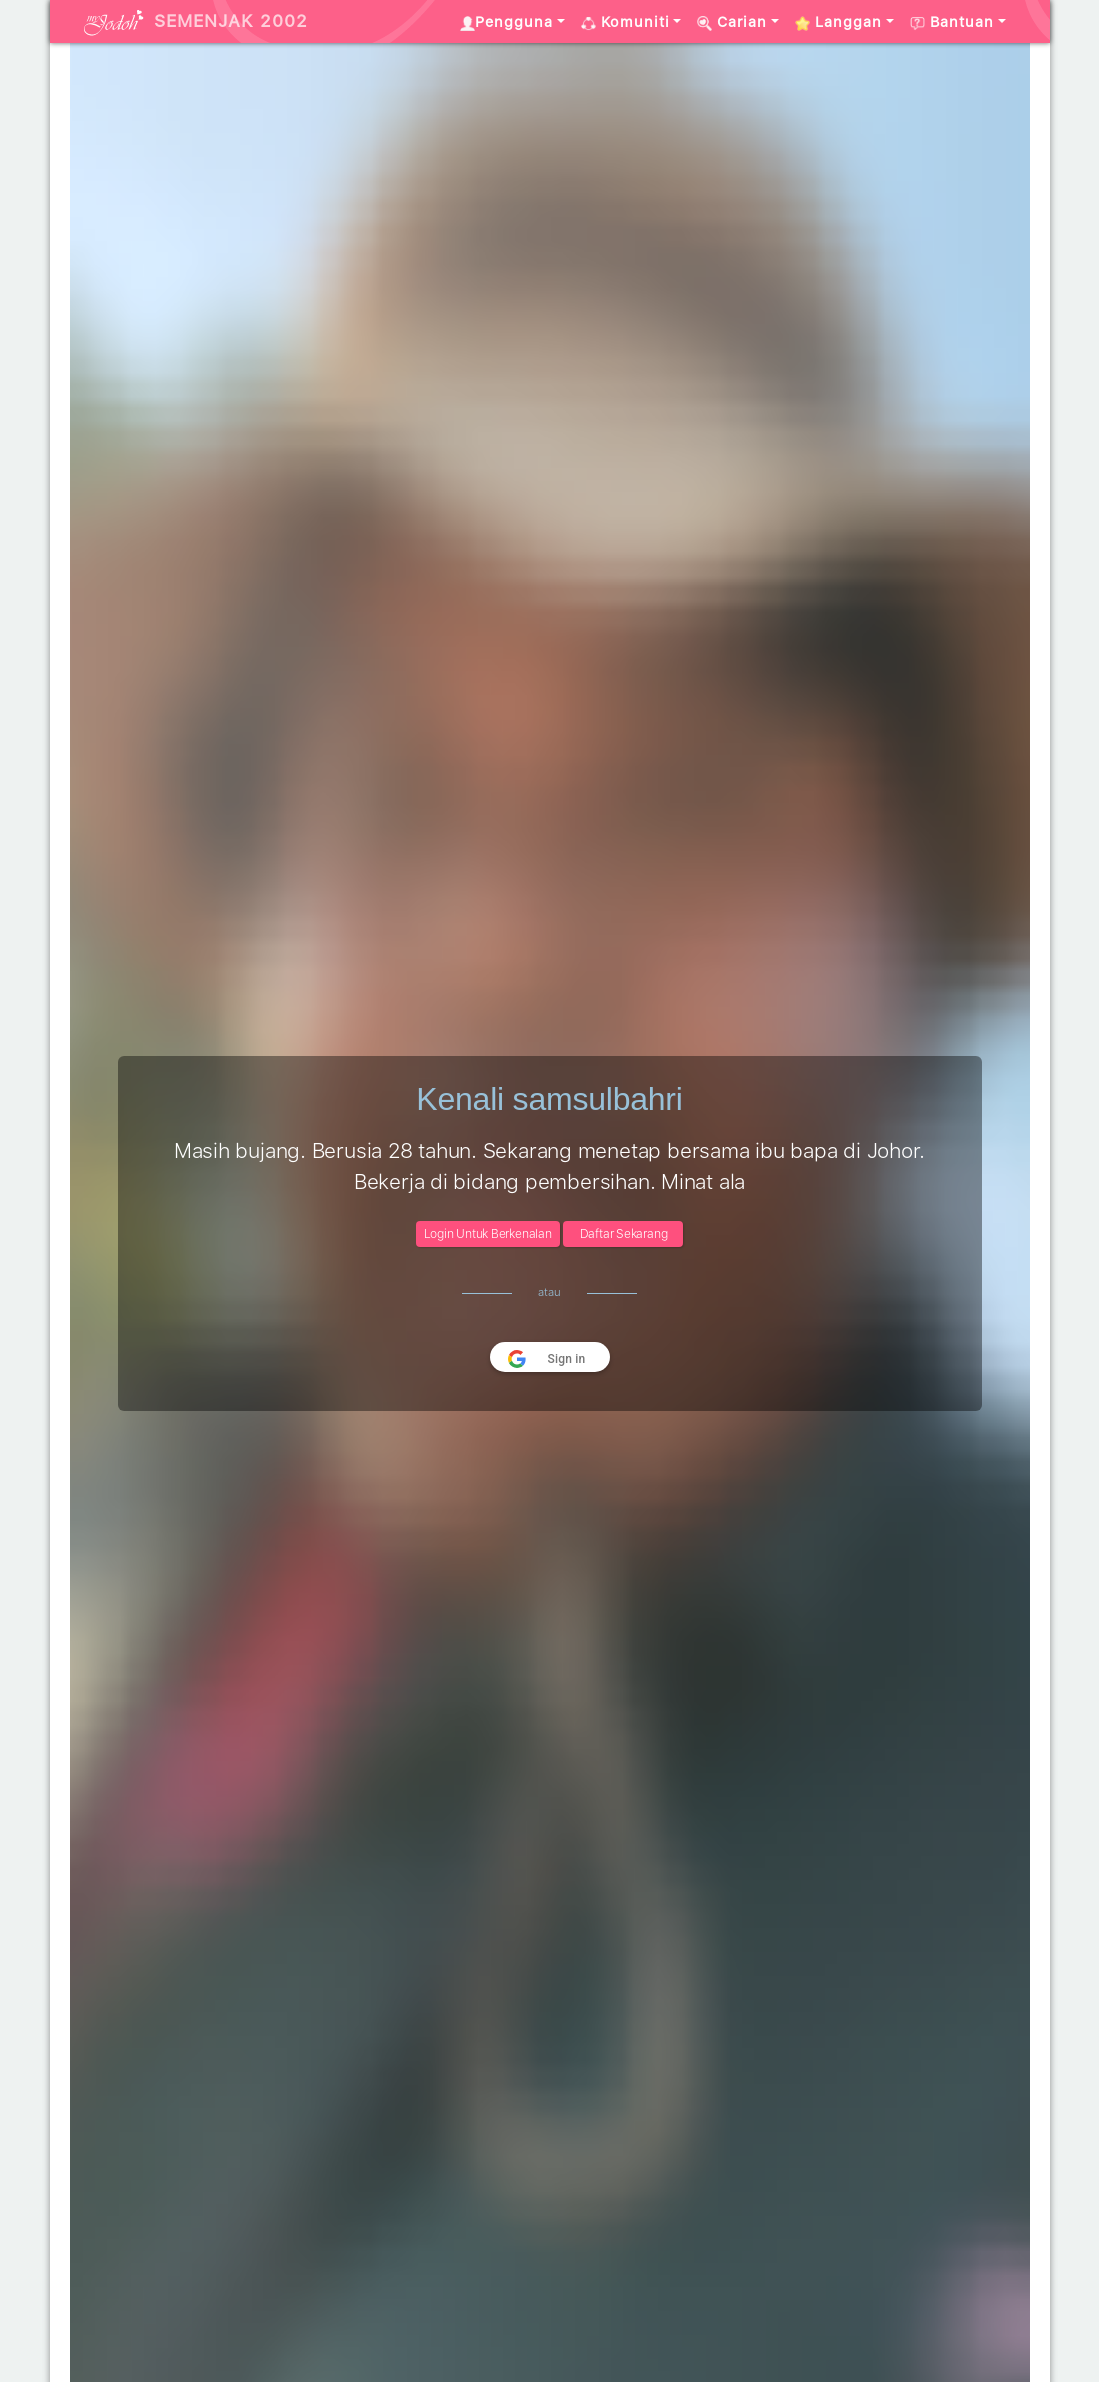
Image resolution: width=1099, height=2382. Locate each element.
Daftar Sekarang (624, 1234)
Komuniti (625, 22)
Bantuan (952, 22)
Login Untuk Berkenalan (488, 1234)
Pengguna (506, 22)
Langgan (838, 22)
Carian (732, 22)
